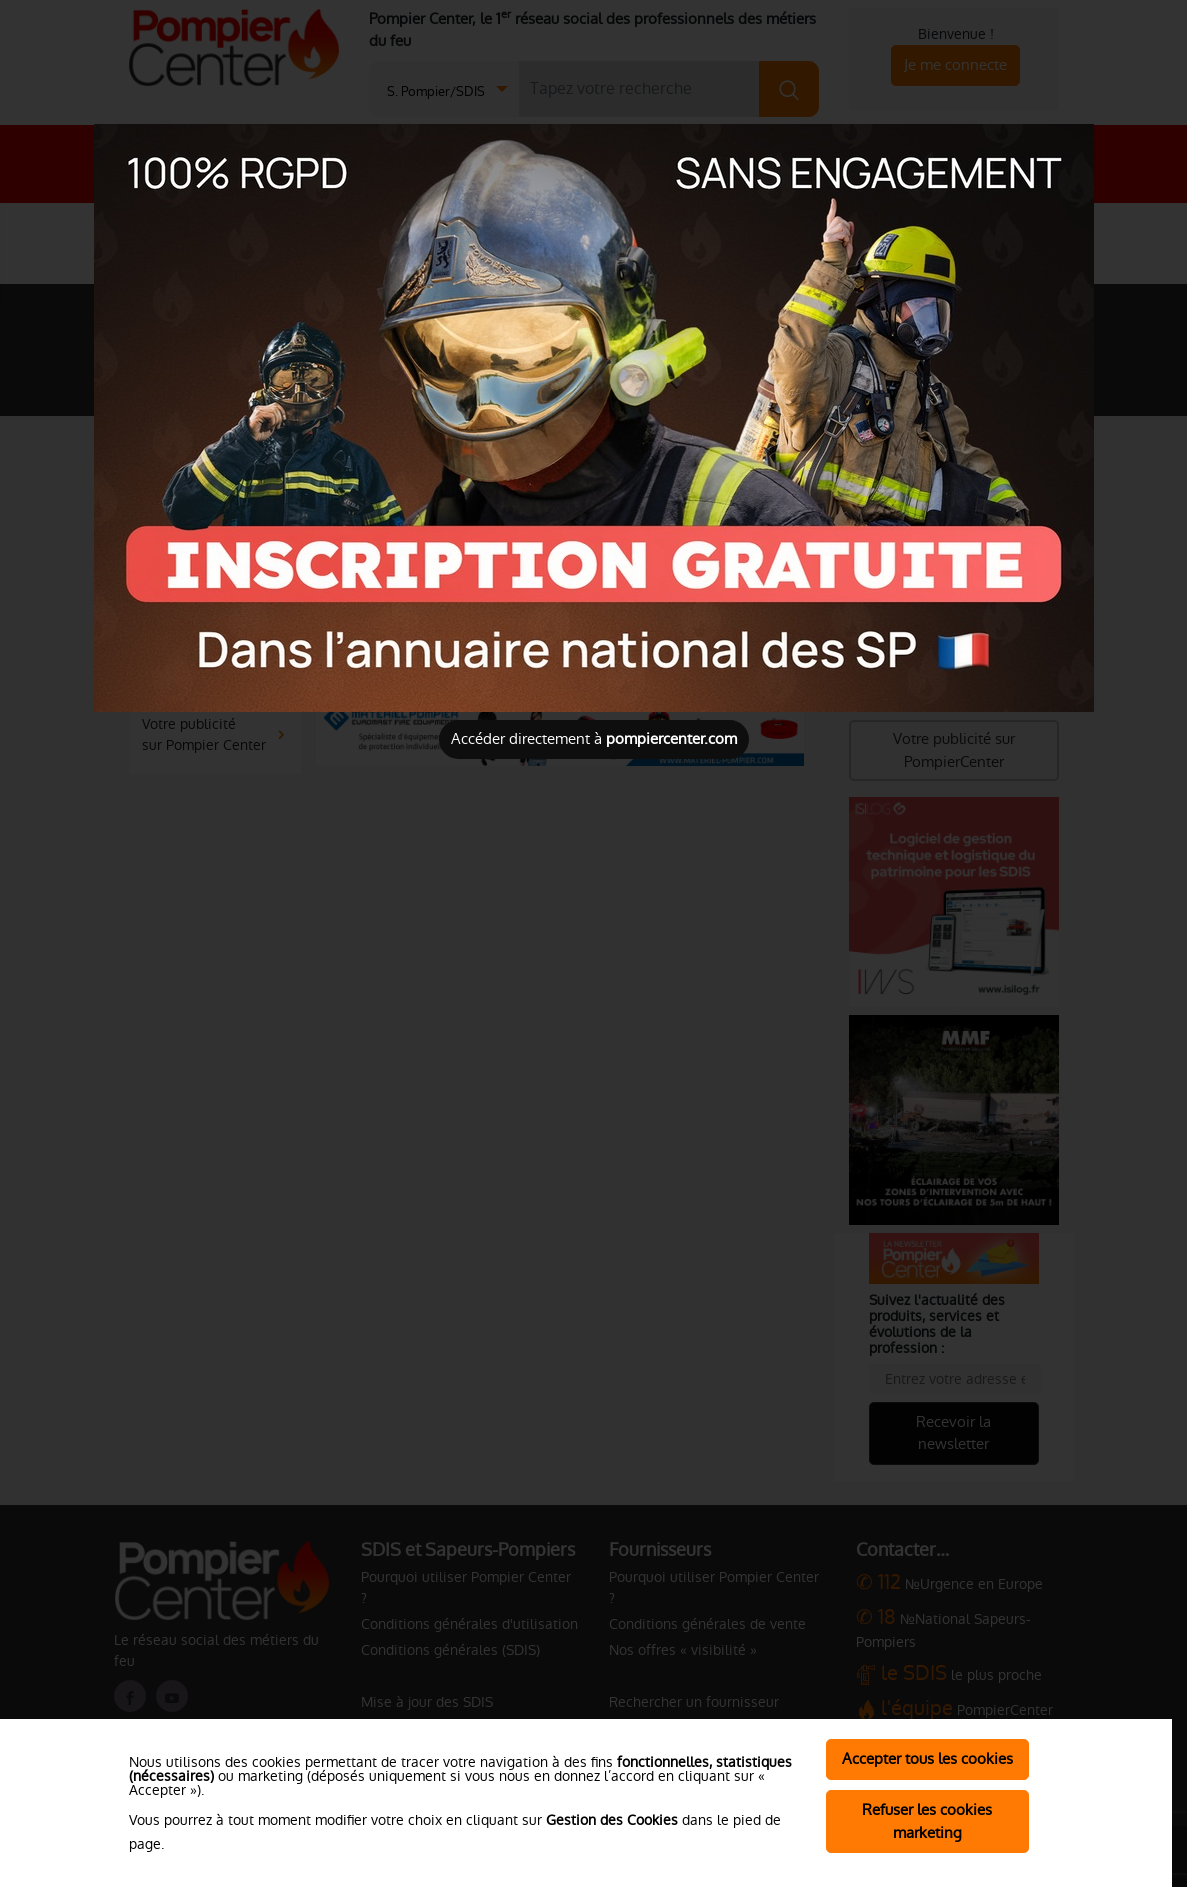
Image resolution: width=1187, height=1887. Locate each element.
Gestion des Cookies (612, 1820)
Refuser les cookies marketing (927, 1821)
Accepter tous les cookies (927, 1758)
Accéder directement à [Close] (594, 738)
